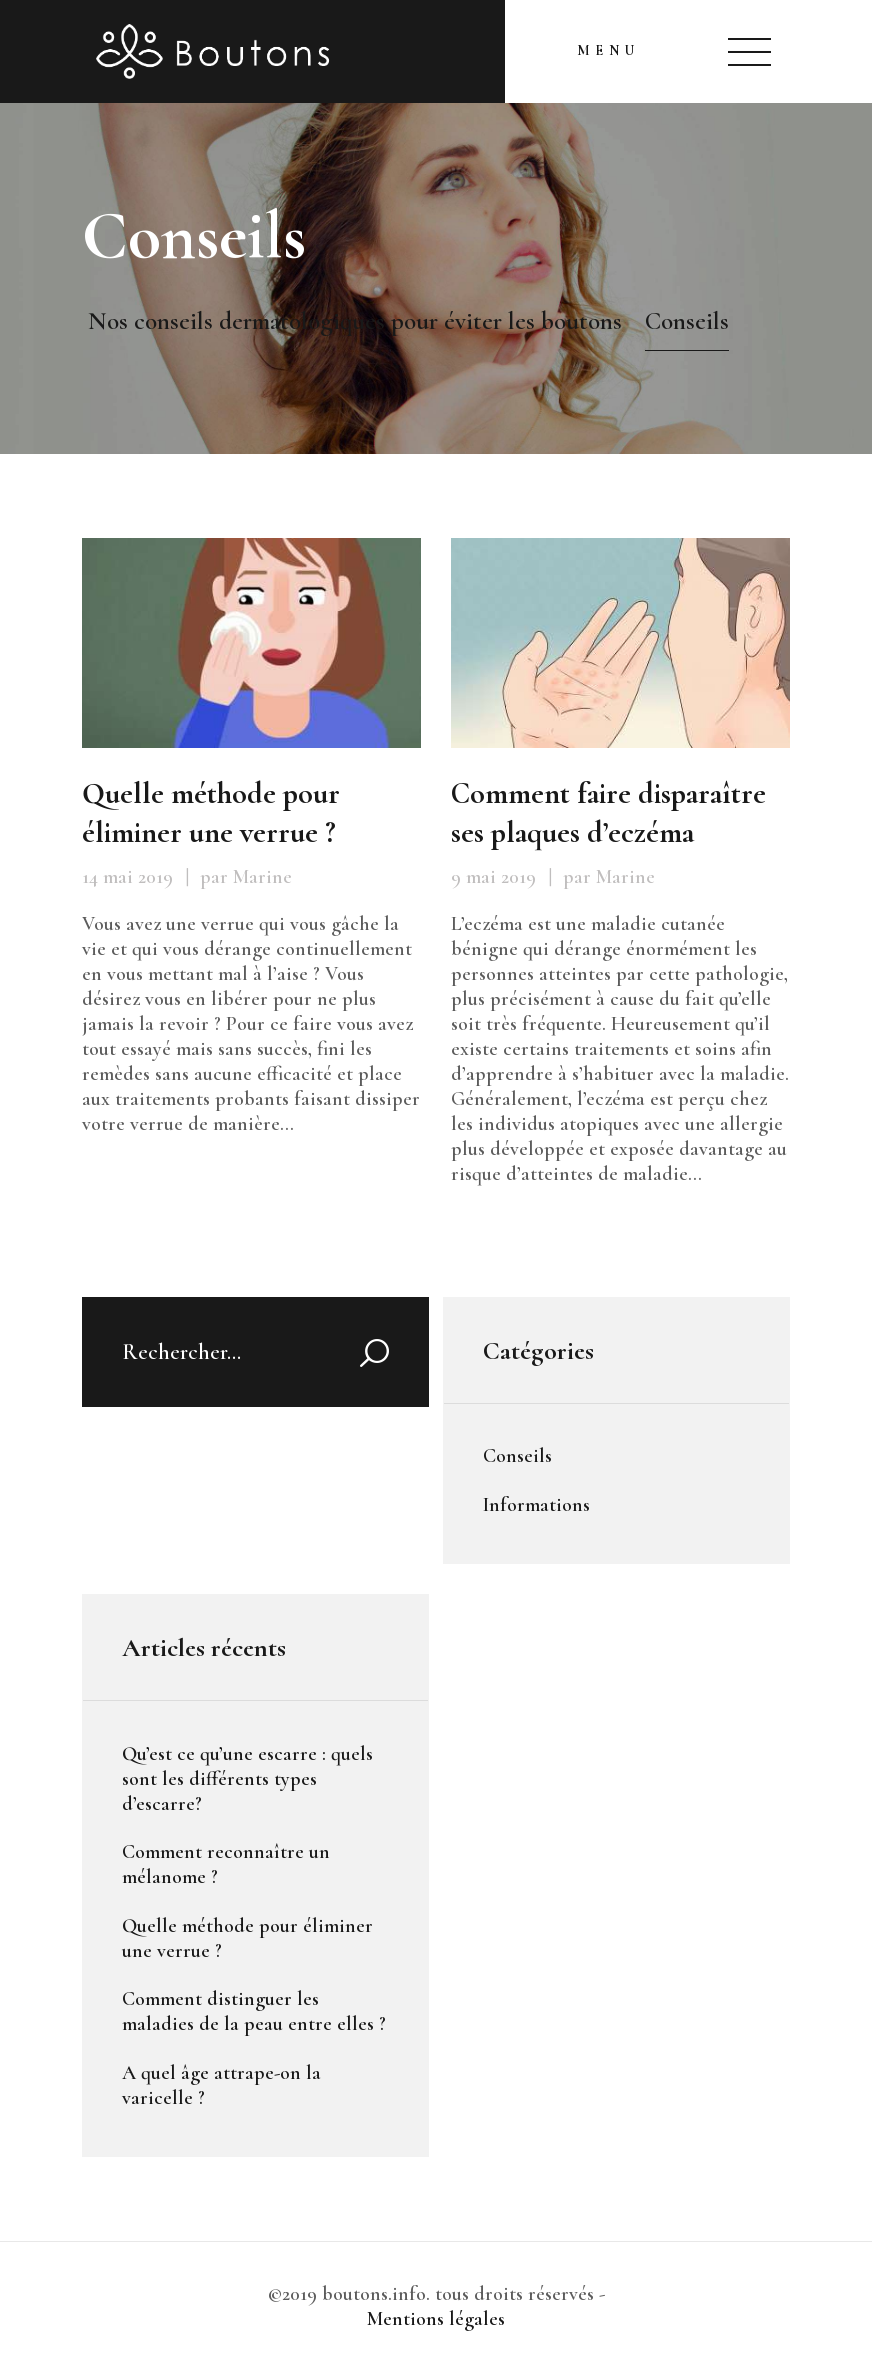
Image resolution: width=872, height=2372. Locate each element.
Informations (536, 1505)
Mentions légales (436, 2319)
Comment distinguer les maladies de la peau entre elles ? (254, 2011)
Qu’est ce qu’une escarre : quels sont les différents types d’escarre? (247, 1779)
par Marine (246, 877)
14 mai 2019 (127, 877)
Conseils (517, 1456)
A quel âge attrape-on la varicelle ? (221, 2085)
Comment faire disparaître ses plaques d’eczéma (608, 813)
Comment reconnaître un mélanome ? (226, 1864)
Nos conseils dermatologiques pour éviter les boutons (355, 321)
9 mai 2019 (493, 877)
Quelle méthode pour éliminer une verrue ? (211, 813)
